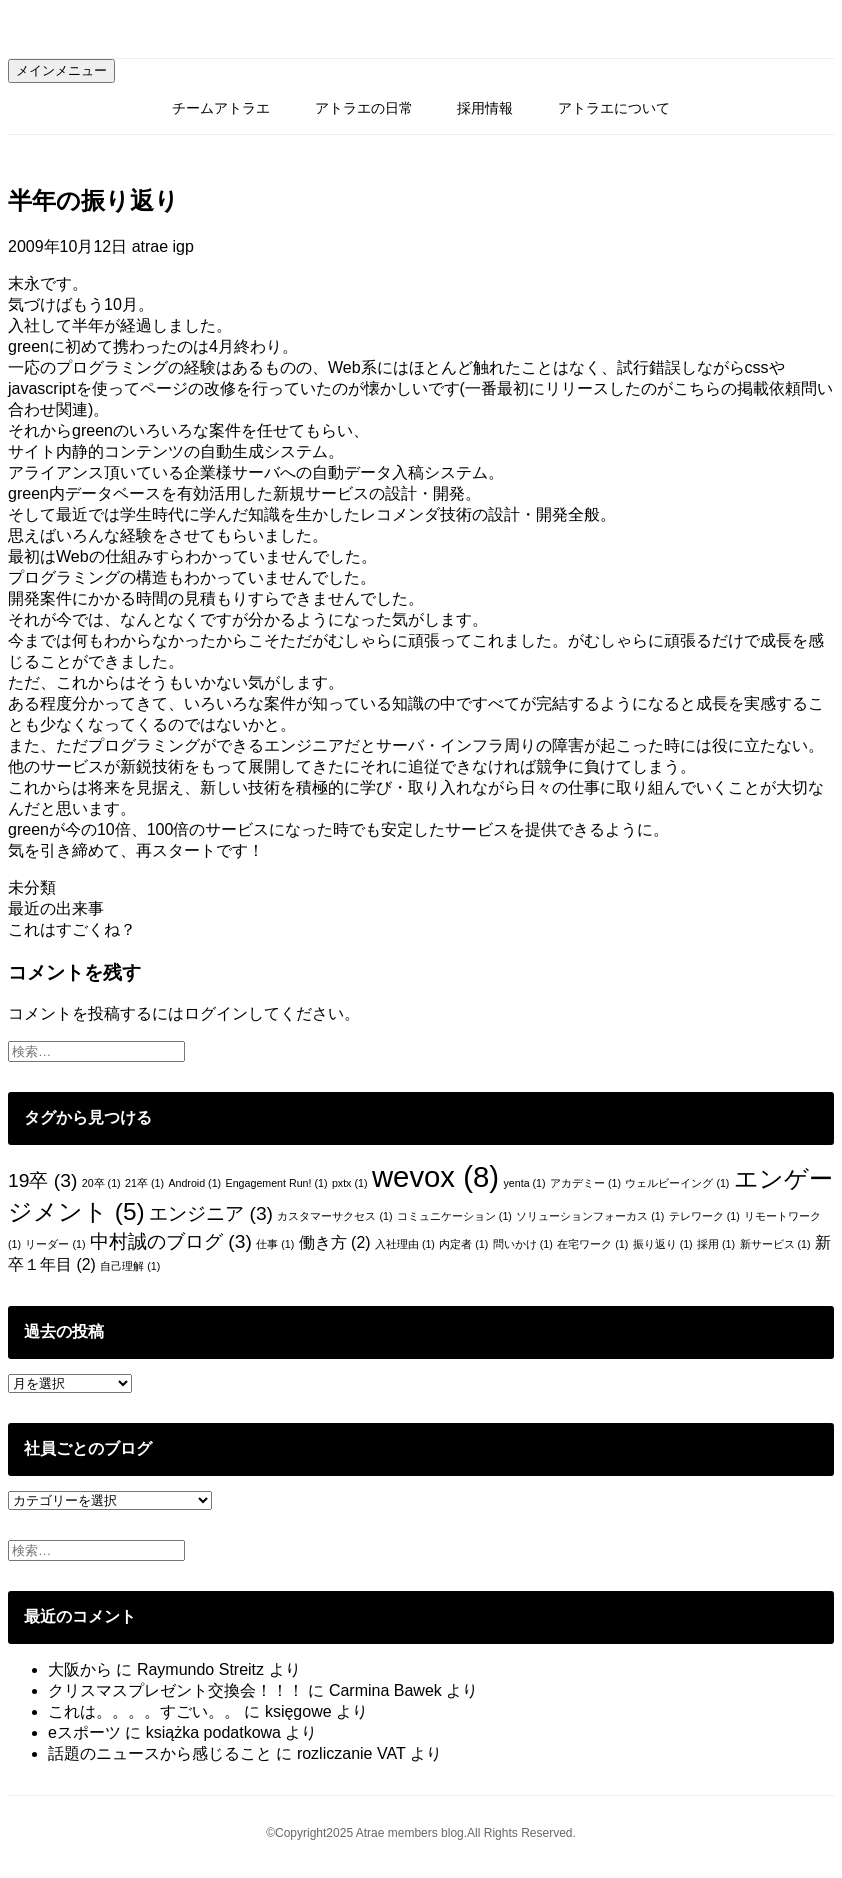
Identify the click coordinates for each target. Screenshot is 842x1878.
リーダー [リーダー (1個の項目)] (55, 1244)
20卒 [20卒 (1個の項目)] (101, 1183)
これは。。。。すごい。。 (144, 1711)
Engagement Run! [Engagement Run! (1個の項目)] (277, 1183)
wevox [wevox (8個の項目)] (435, 1176)
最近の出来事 (56, 908)
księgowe (298, 1711)
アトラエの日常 (364, 108)
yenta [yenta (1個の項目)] (524, 1183)
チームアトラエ (221, 108)
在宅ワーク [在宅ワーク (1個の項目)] (592, 1244)
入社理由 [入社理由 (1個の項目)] (405, 1244)
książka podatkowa (213, 1732)
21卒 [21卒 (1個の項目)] (144, 1183)
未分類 (32, 887)
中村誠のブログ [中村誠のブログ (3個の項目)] (171, 1241)
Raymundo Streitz (200, 1669)
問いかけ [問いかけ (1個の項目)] (523, 1244)
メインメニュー (61, 70)
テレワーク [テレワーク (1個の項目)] (704, 1216)
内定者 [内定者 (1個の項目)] (463, 1244)
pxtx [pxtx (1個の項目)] (350, 1183)
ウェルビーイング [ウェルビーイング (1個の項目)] (677, 1183)
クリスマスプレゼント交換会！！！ (176, 1690)
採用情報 (485, 108)
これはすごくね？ (72, 929)
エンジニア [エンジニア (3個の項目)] (211, 1213)
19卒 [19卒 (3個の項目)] (42, 1180)
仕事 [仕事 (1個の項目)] (275, 1244)
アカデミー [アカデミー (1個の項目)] (585, 1183)
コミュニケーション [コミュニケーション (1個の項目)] (454, 1216)
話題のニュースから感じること (160, 1753)
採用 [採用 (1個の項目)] (716, 1244)
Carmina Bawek (385, 1690)
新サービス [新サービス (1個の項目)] (775, 1244)
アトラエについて (614, 108)
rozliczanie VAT (351, 1753)
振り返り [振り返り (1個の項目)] (663, 1244)
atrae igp (163, 246)
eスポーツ (84, 1732)
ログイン (216, 1013)
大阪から (80, 1669)
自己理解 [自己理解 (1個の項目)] (130, 1266)
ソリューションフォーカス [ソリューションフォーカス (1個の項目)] (590, 1216)
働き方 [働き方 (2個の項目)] (335, 1242)
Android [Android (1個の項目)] (194, 1183)
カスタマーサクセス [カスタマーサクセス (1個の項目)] (334, 1216)
